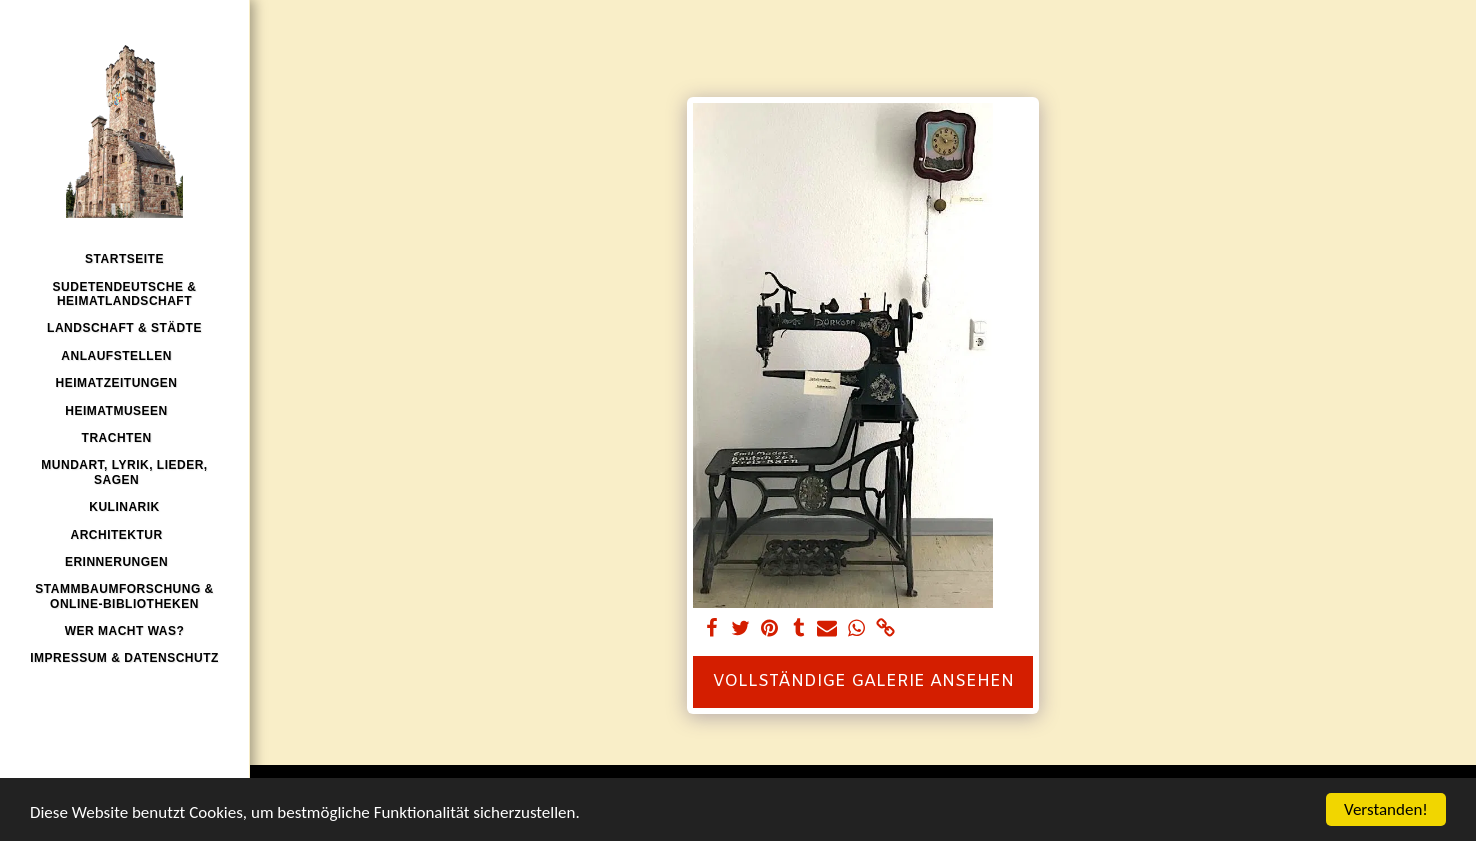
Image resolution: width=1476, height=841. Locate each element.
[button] (124, 356)
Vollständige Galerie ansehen (863, 682)
